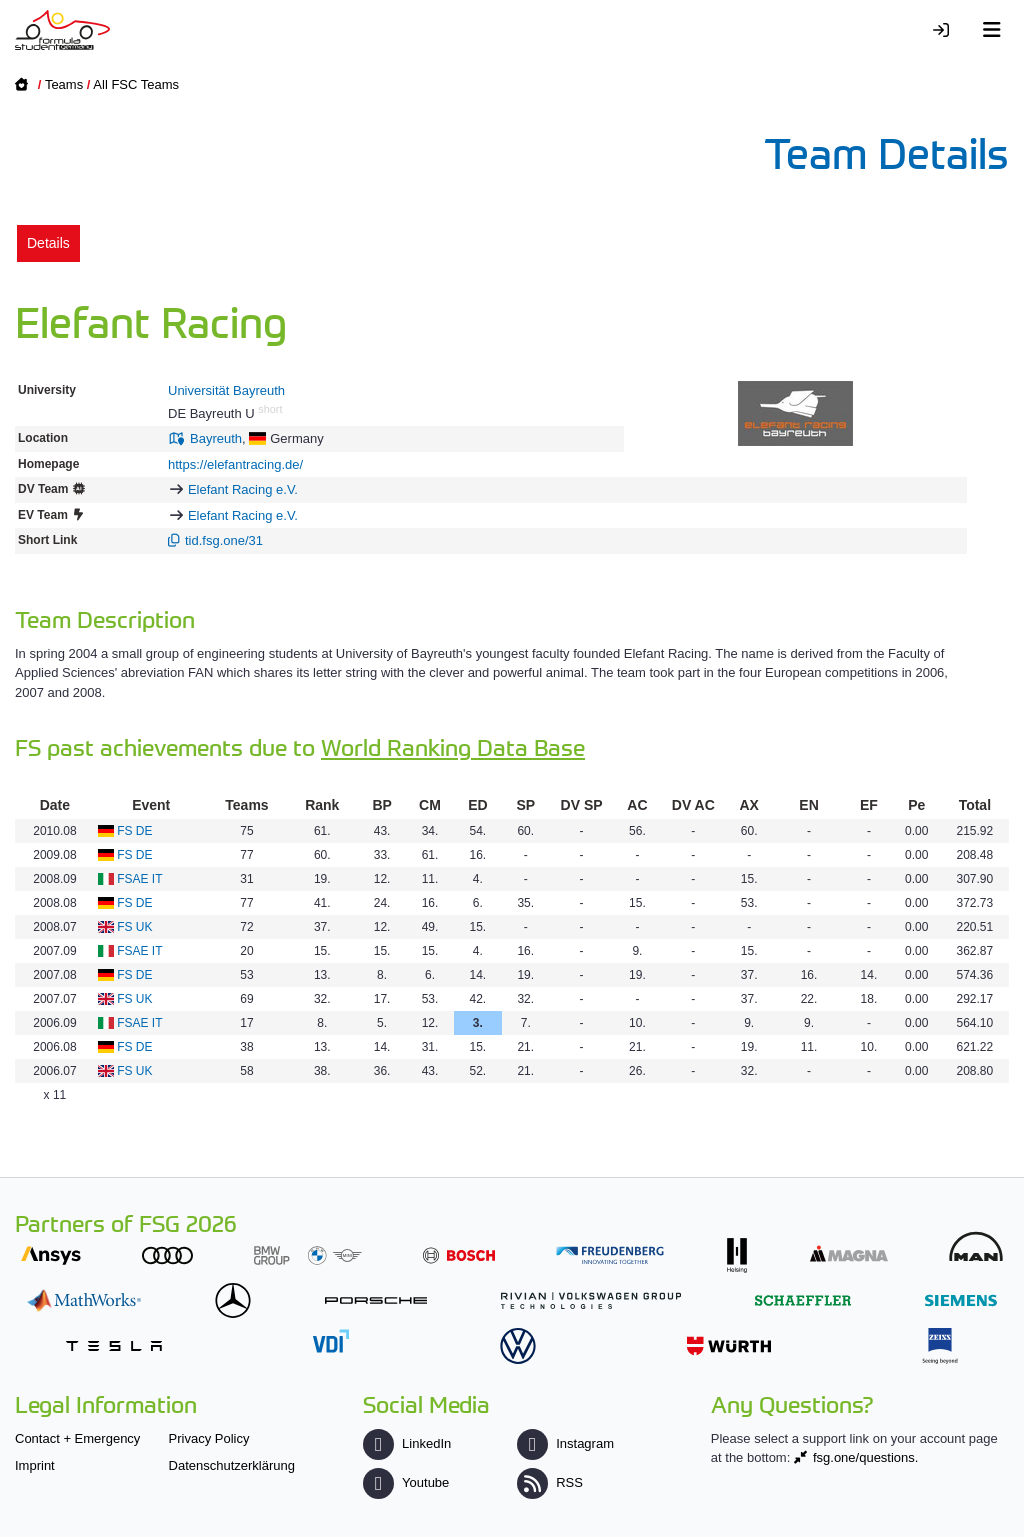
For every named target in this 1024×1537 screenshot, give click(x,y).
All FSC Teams (136, 84)
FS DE (134, 831)
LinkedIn (407, 1443)
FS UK (134, 927)
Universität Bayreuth (226, 390)
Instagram (565, 1443)
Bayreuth (216, 438)
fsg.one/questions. (866, 1457)
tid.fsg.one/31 (224, 540)
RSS (550, 1482)
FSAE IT (139, 879)
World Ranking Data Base (453, 746)
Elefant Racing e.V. (243, 489)
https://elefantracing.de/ (235, 464)
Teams (64, 84)
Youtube (406, 1482)
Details (48, 243)
